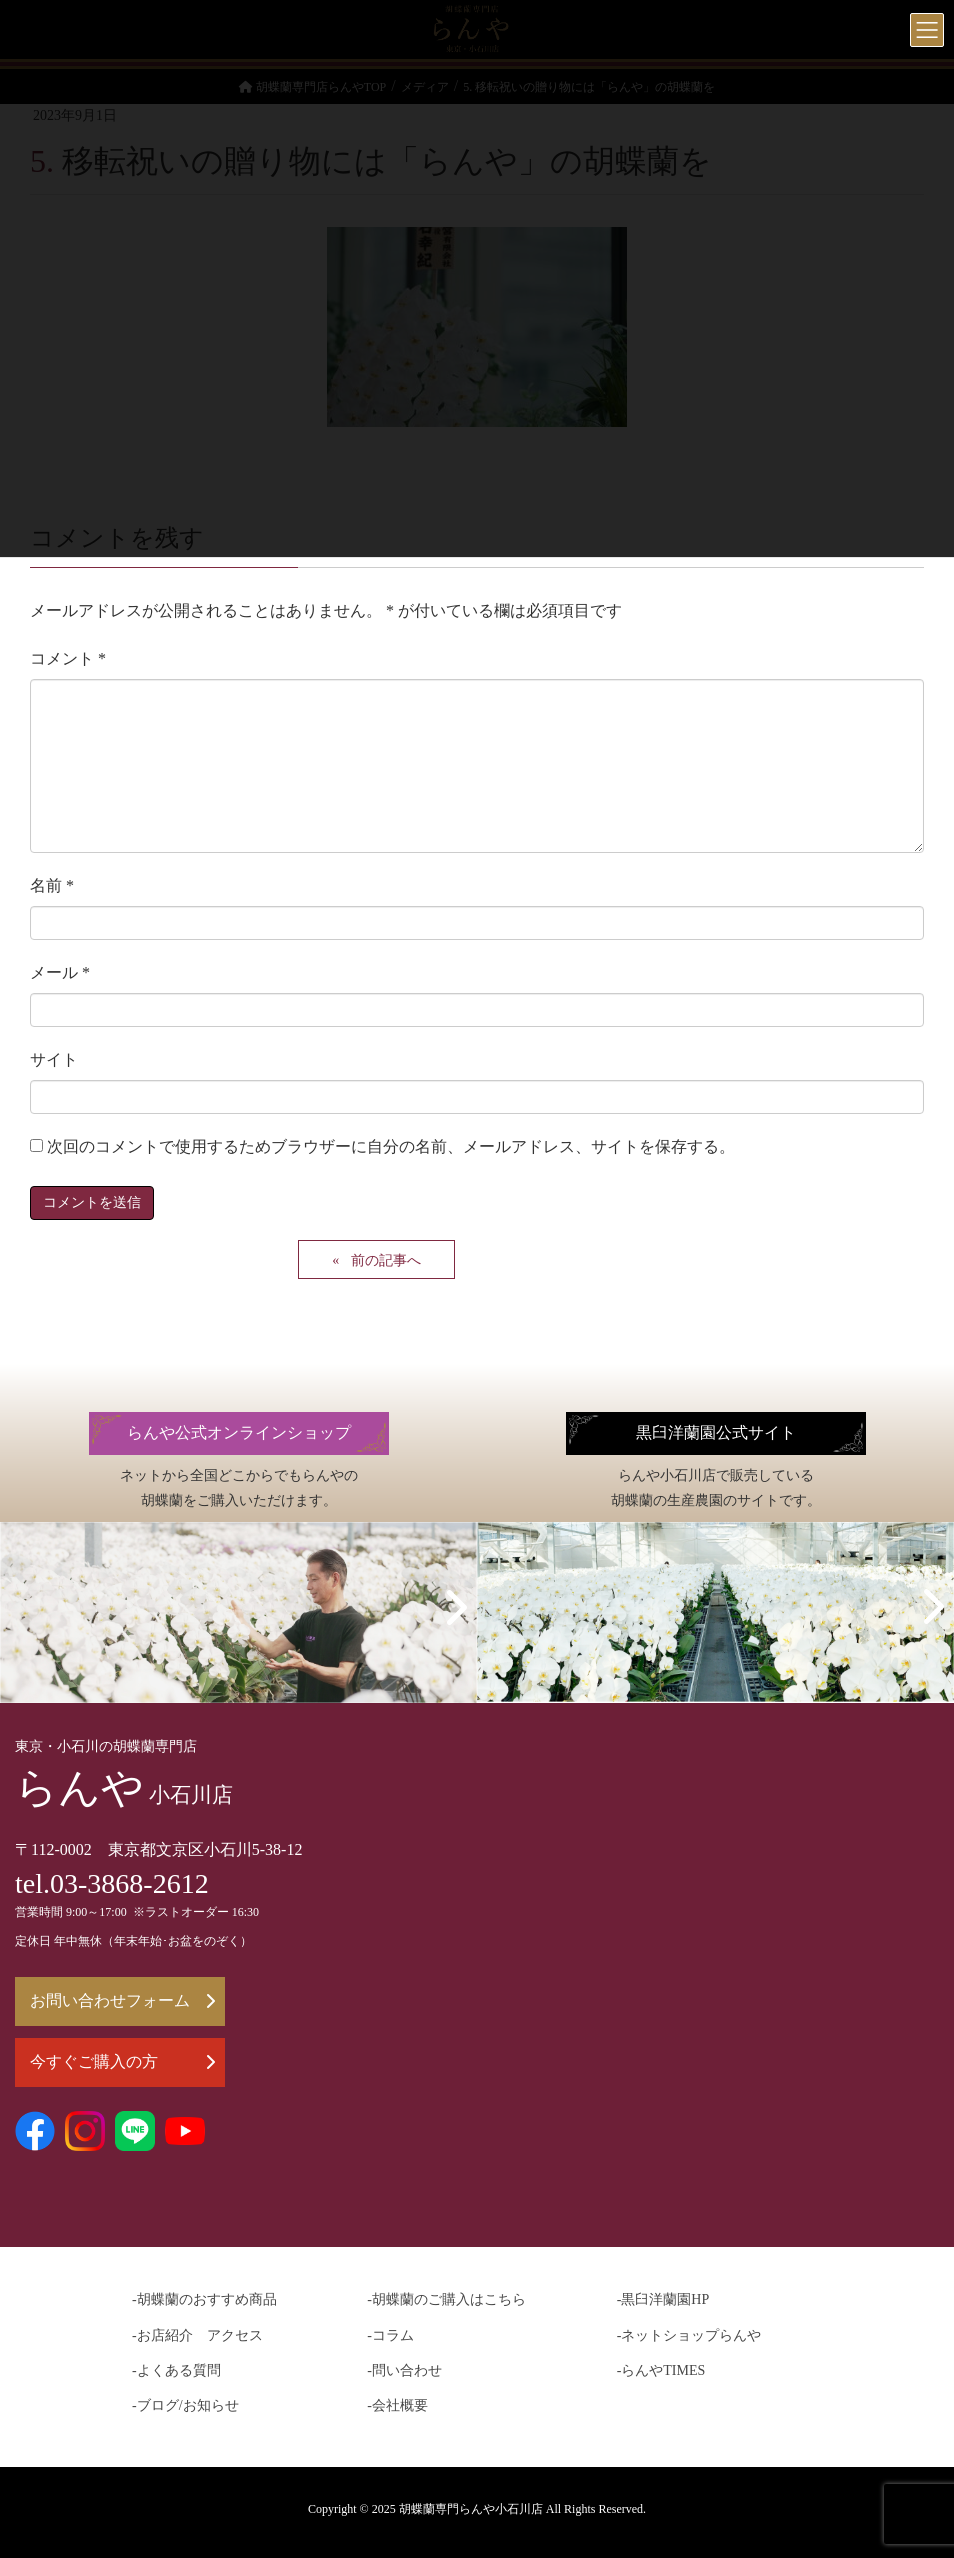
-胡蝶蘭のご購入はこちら (446, 2299)
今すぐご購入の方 (122, 2061)
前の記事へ (386, 1260)
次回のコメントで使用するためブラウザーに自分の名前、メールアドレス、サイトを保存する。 (391, 1146)
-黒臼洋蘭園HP (663, 2299)
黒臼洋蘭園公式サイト (716, 1433)
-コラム (390, 2335)
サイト (54, 1059)
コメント (68, 658)
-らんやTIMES (661, 2370)
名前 (52, 885)
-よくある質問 (176, 2370)
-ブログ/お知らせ (185, 2405)
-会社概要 (397, 2405)
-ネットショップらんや (689, 2335)
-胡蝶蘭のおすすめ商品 (204, 2299)
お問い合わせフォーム (122, 2000)
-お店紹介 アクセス (197, 2335)
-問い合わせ (404, 2370)
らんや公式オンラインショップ (239, 1433)
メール (60, 972)
